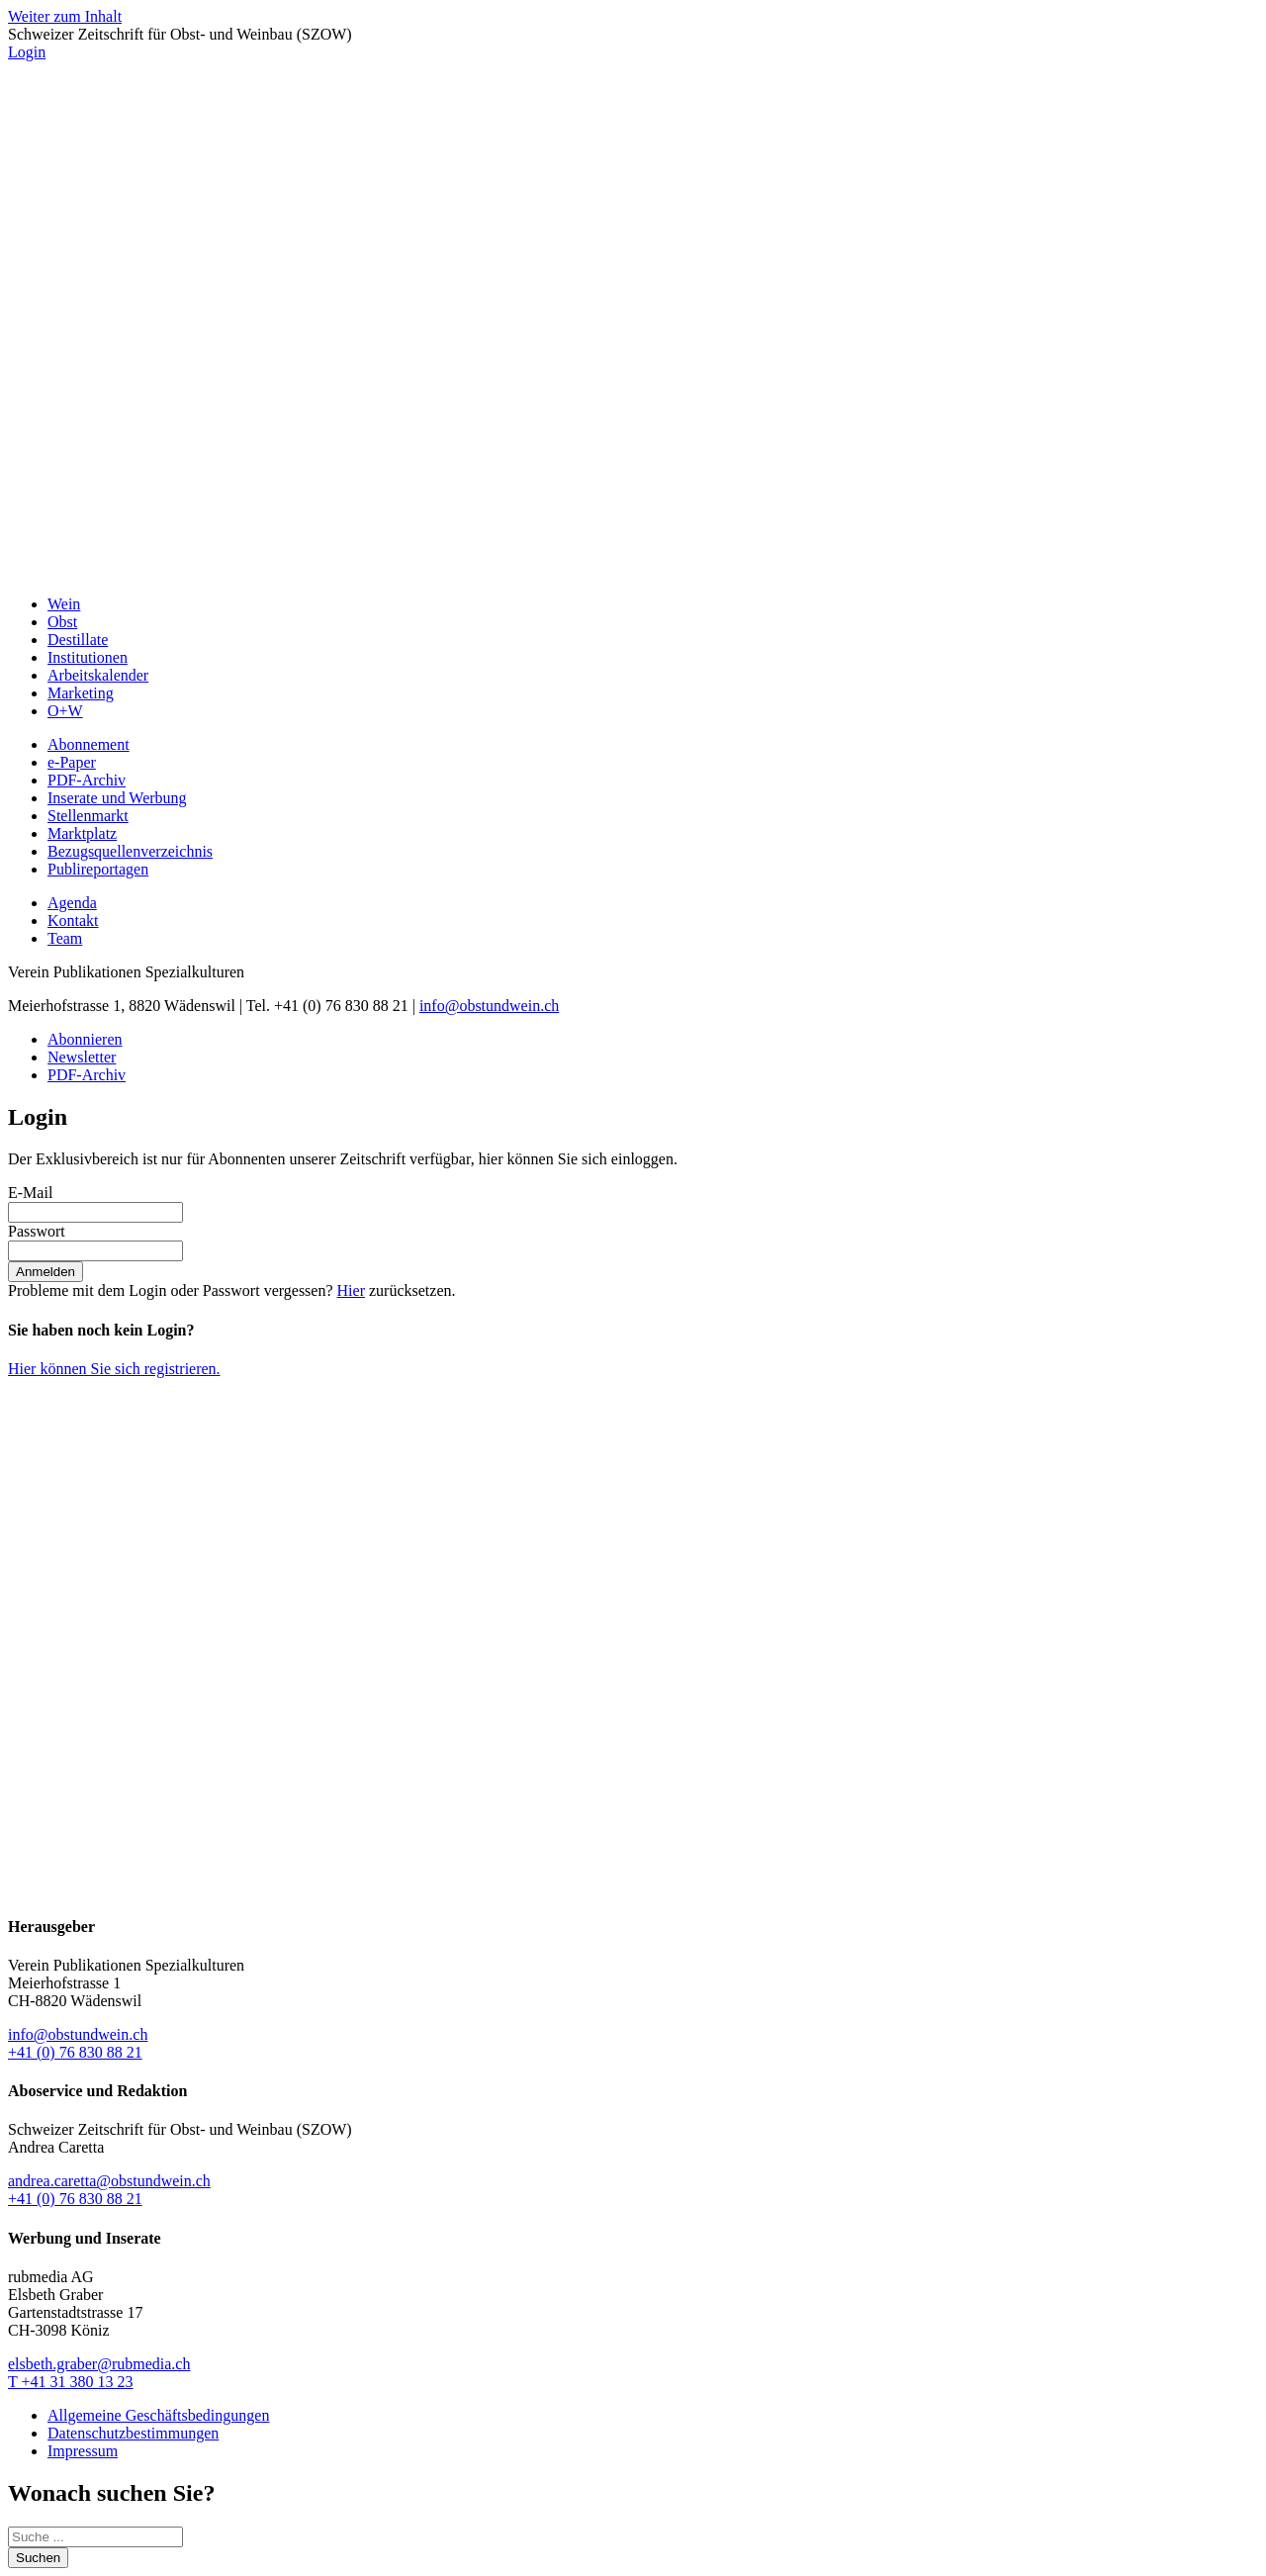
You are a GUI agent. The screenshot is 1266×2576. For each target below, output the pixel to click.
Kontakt (73, 920)
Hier (351, 1290)
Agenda (72, 902)
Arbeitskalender (97, 675)
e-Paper (71, 762)
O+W (65, 710)
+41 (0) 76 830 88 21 (75, 2052)
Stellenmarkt (88, 815)
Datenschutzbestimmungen (133, 2433)
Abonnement (88, 744)
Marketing (80, 693)
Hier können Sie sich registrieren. (114, 1368)
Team (64, 938)
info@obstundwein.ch (489, 1005)
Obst (62, 621)
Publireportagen (97, 869)
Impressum (82, 2450)
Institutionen (87, 657)
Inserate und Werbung (117, 797)
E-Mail (30, 1192)
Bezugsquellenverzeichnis (130, 851)
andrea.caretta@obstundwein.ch (109, 2180)
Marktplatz (82, 833)
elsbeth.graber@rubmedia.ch (99, 2363)
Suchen (38, 2557)
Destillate (77, 639)
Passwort (36, 1231)
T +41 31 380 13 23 (71, 2381)
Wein (63, 604)
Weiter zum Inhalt (65, 16)
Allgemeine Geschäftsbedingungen (158, 2415)
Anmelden (45, 1271)
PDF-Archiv (86, 780)
